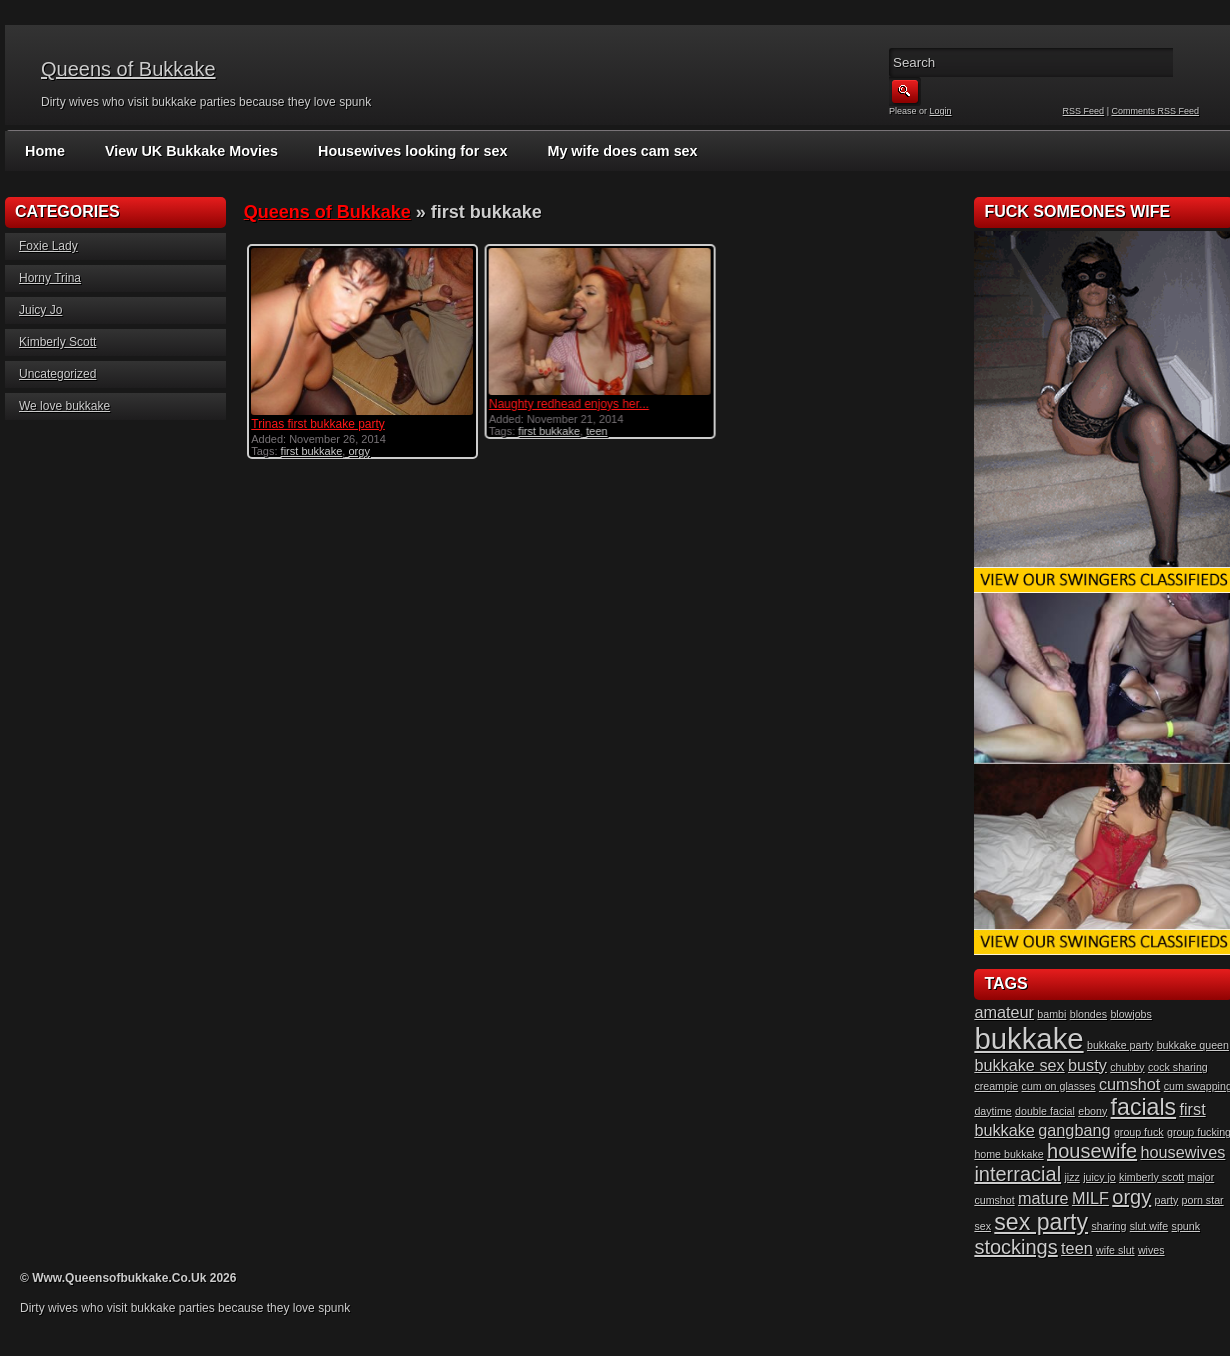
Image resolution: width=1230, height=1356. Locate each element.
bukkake (1028, 1038)
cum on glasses (1059, 1086)
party (1167, 1200)
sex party (1041, 1222)
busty (1087, 1065)
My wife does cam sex (610, 151)
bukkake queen (1193, 1045)
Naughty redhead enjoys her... (569, 404)
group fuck (1139, 1132)
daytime (992, 1111)
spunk (1186, 1226)
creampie (996, 1086)
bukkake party (1120, 1045)
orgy (358, 451)
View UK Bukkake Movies (188, 151)
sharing (1108, 1226)
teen (596, 431)
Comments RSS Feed (1155, 111)
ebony (1092, 1111)
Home (44, 151)
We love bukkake (64, 406)
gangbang (1074, 1130)
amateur (1004, 1012)
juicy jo (1099, 1177)
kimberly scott (1151, 1177)
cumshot (1129, 1084)
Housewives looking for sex (405, 151)
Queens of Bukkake (128, 69)
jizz (1071, 1177)
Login (941, 111)
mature (1043, 1198)
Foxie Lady (48, 246)
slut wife (1149, 1226)
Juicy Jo (40, 310)
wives (1151, 1250)
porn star (1203, 1200)
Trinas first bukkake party (318, 424)
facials (1144, 1107)
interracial (1017, 1174)
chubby (1127, 1067)
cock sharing (1178, 1067)
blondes (1088, 1014)
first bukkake (312, 451)
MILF (1090, 1198)
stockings (1015, 1247)
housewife (1092, 1151)
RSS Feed (1084, 111)
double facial (1045, 1111)
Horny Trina (50, 278)
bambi (1051, 1014)
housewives (1182, 1152)
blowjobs (1130, 1014)
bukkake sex (1019, 1065)
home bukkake (1008, 1154)
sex (982, 1226)
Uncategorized (57, 374)
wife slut (1115, 1250)
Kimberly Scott (57, 342)
